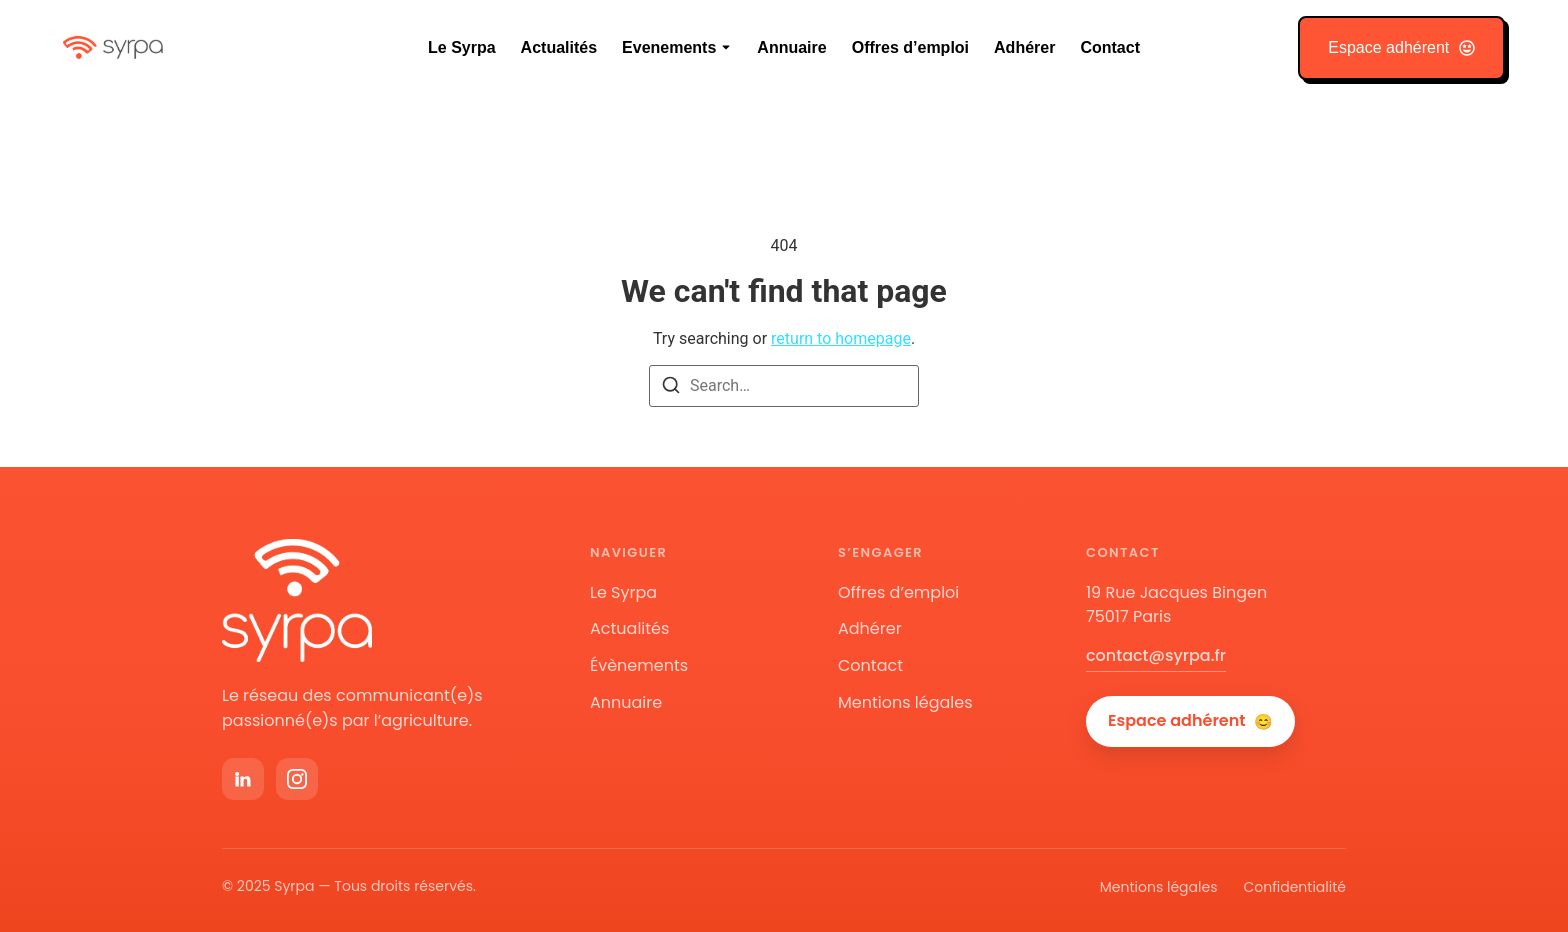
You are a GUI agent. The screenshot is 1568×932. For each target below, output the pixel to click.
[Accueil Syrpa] (297, 600)
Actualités (559, 47)
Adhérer (1024, 47)
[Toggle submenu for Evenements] (724, 48)
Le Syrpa (462, 47)
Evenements (669, 47)
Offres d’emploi (910, 47)
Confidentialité (1294, 887)
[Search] (671, 388)
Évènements (639, 665)
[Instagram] (297, 779)
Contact (1110, 47)
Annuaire (791, 47)
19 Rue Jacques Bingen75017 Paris (1176, 605)
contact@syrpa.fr (1156, 655)
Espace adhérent (1190, 721)
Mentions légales (905, 702)
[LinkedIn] (243, 779)
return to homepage (841, 338)
